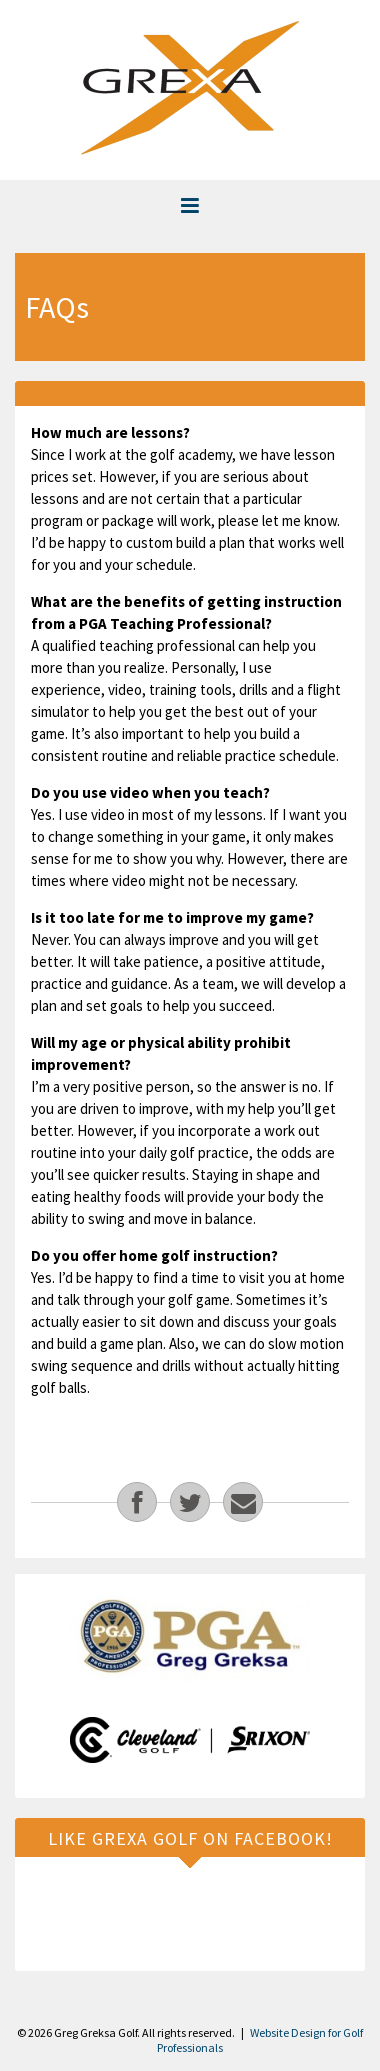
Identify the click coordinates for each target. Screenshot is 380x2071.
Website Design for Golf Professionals (260, 2039)
